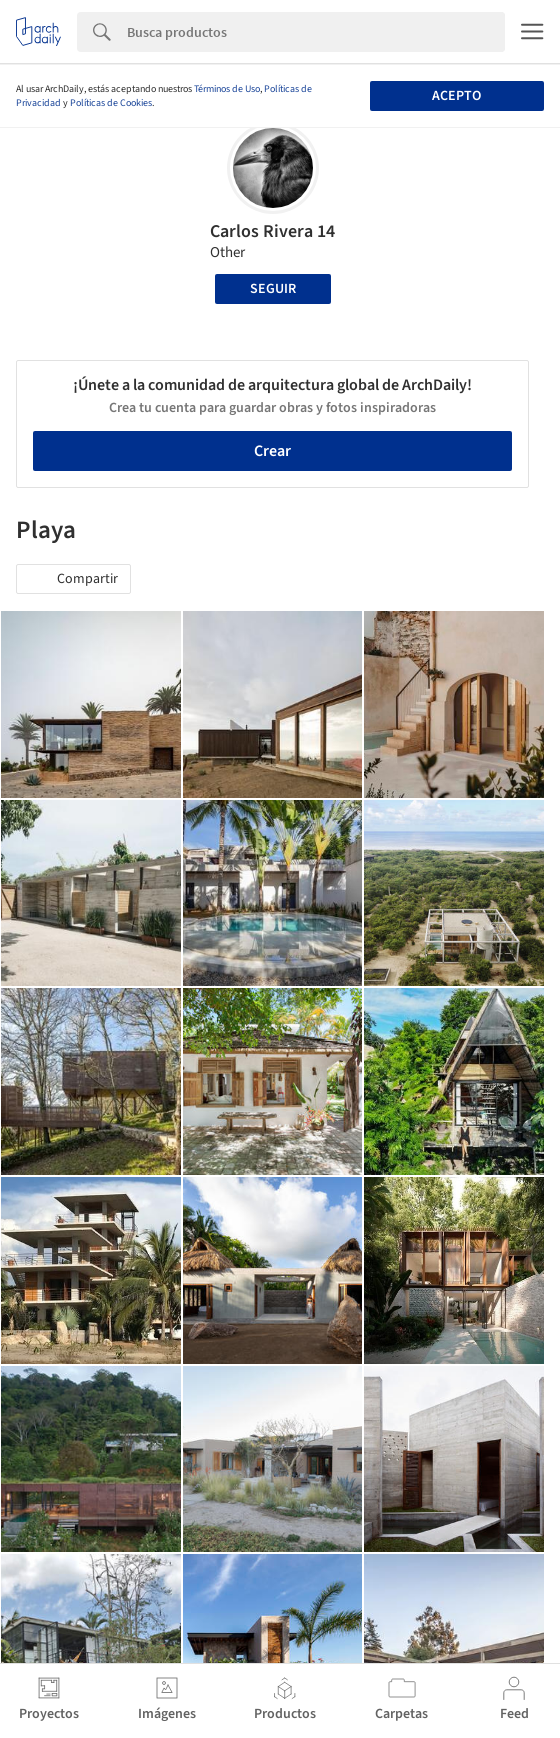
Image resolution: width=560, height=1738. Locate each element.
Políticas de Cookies (111, 103)
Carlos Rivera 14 (272, 231)
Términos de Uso (227, 89)
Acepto (456, 96)
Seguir (273, 289)
